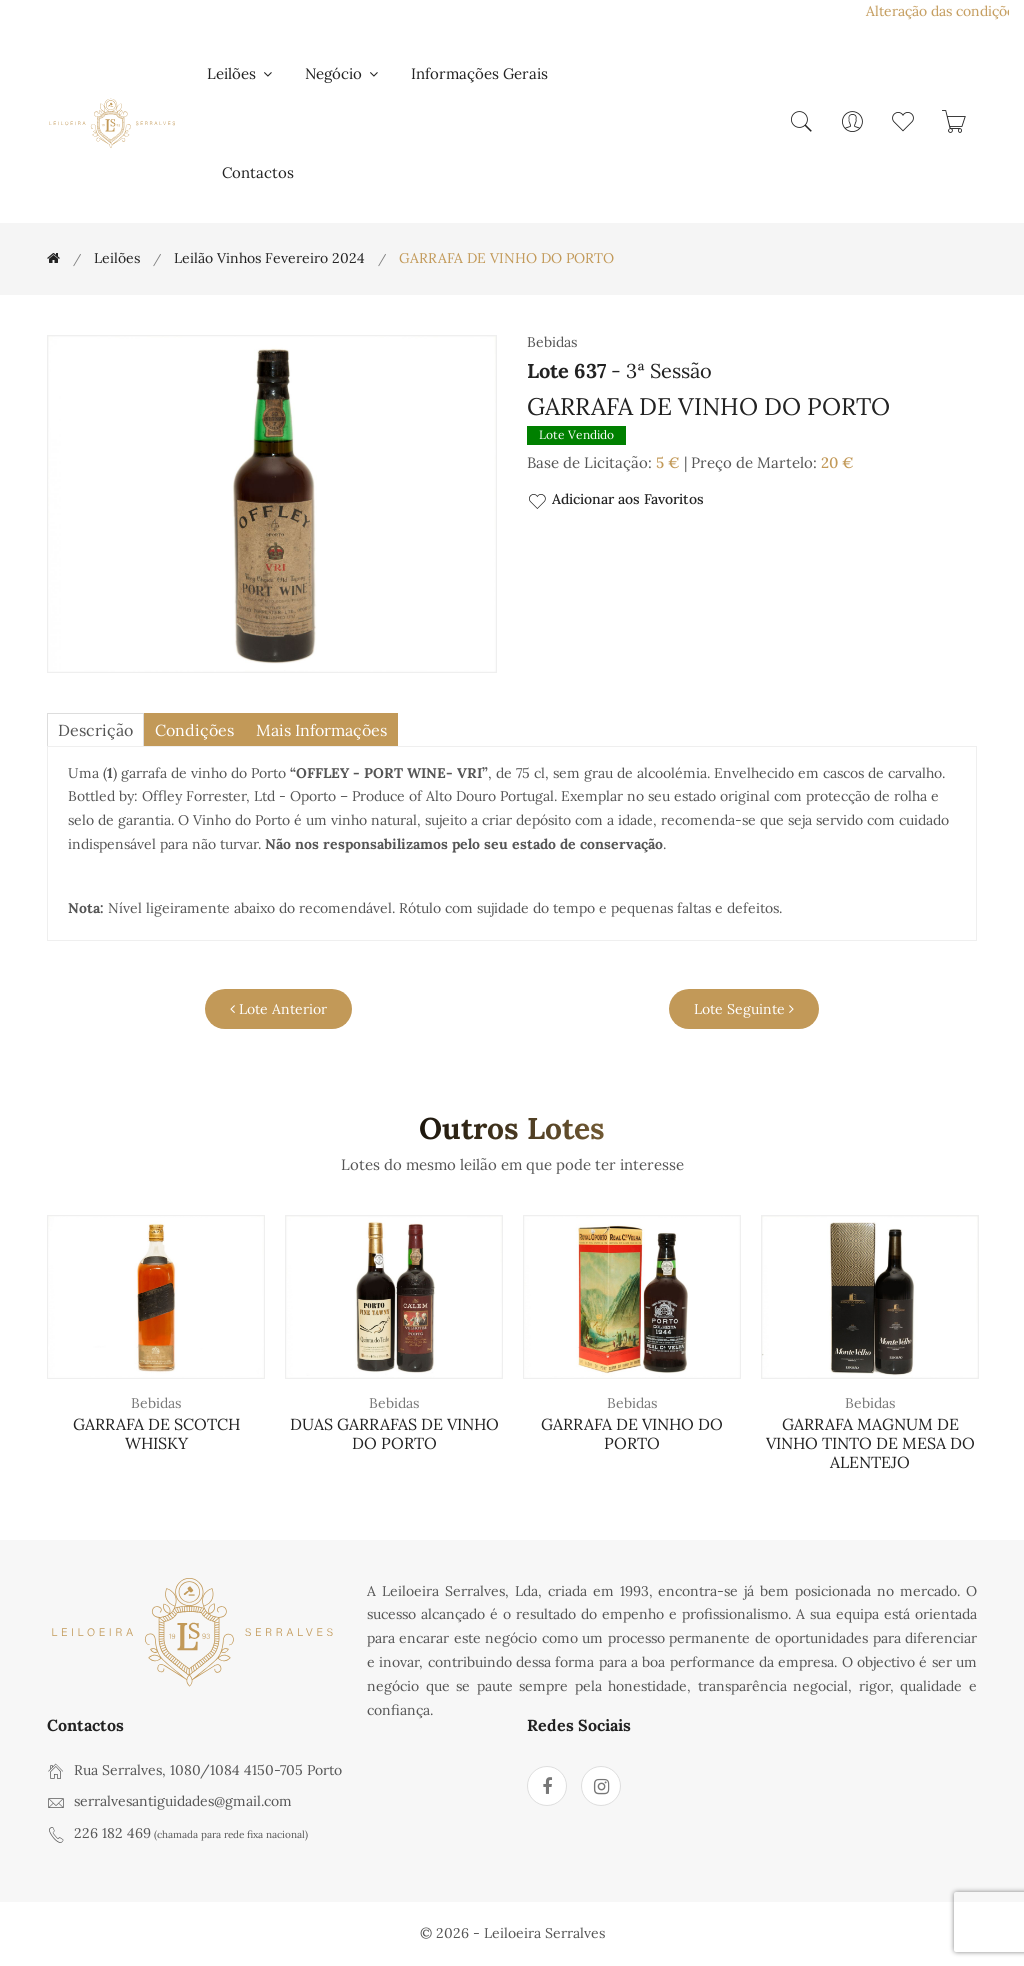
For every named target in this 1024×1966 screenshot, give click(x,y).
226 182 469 (112, 1833)
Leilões (241, 73)
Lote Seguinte (744, 1009)
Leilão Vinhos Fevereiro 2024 (269, 258)
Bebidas (156, 1403)
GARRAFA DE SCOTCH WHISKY (156, 1433)
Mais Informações (321, 730)
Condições (194, 730)
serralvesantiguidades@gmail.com (183, 1801)
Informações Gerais (479, 73)
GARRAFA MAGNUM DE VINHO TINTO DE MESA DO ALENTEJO (870, 1443)
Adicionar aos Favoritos (615, 500)
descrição (95, 730)
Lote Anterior (278, 1009)
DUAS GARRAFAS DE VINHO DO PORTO (394, 1433)
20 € (837, 462)
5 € (668, 462)
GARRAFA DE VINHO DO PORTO (632, 1433)
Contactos (258, 172)
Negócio (343, 73)
